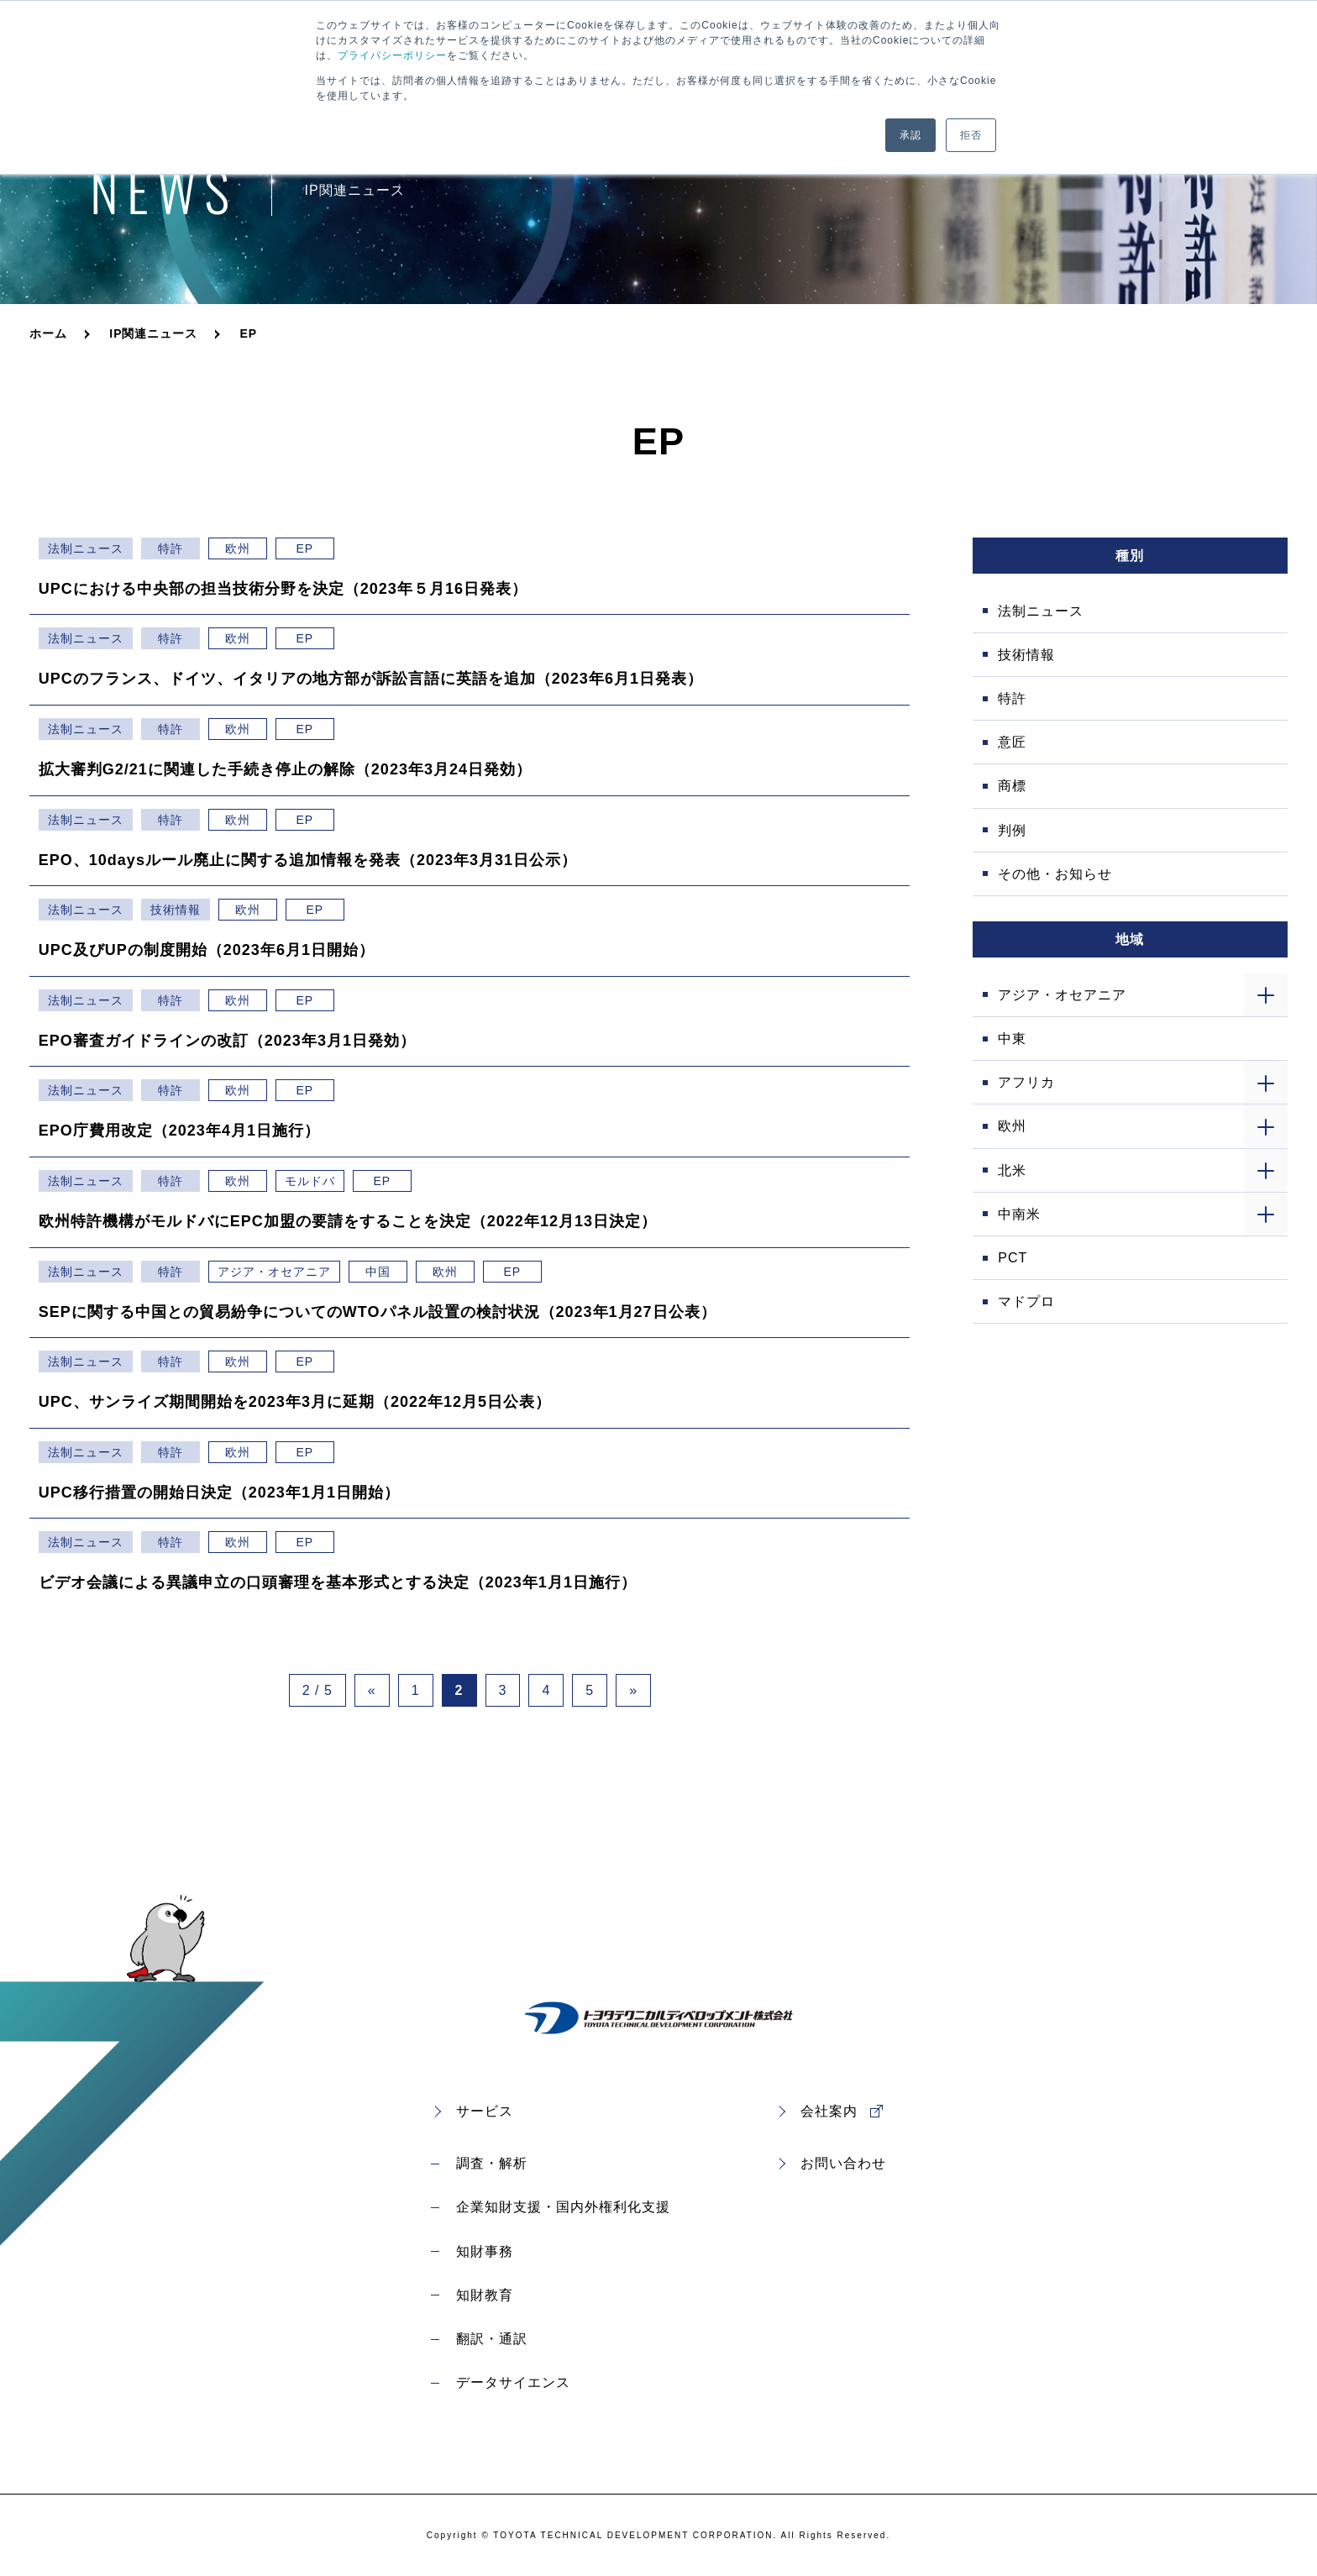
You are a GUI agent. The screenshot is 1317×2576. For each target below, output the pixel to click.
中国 (378, 1271)
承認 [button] (910, 135)
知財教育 (484, 2295)
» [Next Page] (633, 1690)
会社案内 (829, 2111)
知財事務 (484, 2251)
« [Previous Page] (372, 1690)
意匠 (1012, 742)
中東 (1012, 1038)
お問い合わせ (843, 2163)
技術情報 (175, 909)
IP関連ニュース (153, 333)
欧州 (237, 548)
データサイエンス (513, 2382)
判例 (1012, 830)
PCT (1012, 1258)
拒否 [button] (971, 135)
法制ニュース (85, 548)
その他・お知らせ (1055, 874)
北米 (1012, 1170)
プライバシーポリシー (392, 55)
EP (304, 548)
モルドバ (310, 1181)
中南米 (1019, 1214)
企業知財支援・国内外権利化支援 (563, 2207)
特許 (170, 548)
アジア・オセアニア (274, 1271)
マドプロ (1026, 1301)
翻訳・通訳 (491, 2339)
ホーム (48, 333)
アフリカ (1026, 1082)
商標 (1012, 786)
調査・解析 (491, 2163)
